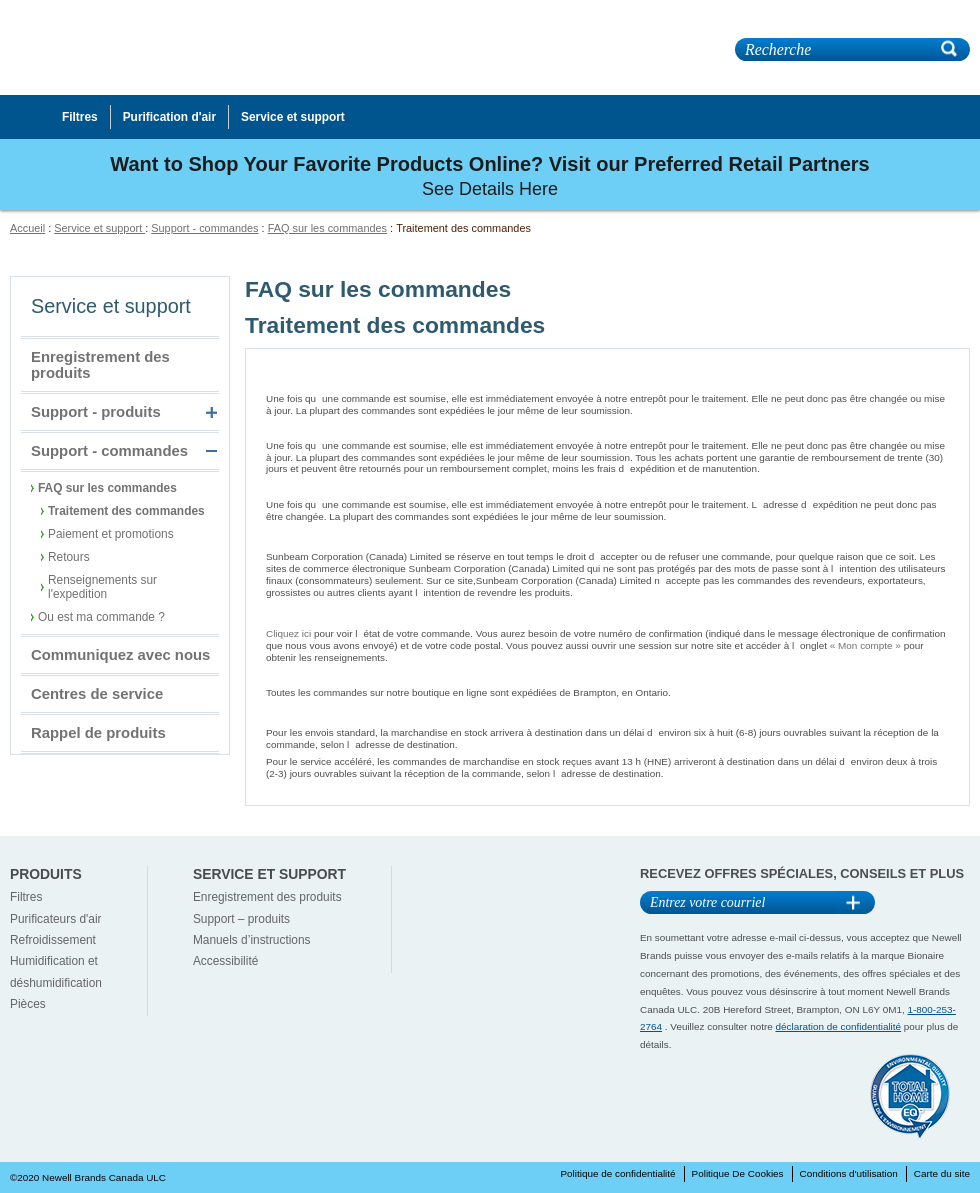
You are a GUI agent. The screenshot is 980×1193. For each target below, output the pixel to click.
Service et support (99, 228)
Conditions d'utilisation (849, 1173)
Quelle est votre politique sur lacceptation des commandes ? (460, 534)
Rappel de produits (98, 733)
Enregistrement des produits (100, 365)
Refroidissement (53, 940)
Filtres (26, 897)
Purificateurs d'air (56, 919)
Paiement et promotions (111, 534)
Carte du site (942, 1173)
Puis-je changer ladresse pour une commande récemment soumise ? (483, 487)
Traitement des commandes (126, 511)
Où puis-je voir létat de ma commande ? (401, 616)
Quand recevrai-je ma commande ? (384, 710)
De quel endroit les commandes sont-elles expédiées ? (439, 675)
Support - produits (96, 412)
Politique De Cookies (738, 1173)
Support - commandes (204, 228)
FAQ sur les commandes (327, 228)
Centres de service (97, 694)
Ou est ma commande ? (101, 617)
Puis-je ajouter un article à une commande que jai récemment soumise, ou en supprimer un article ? (570, 381)
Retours (69, 557)
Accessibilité (225, 961)
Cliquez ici (288, 633)
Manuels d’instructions (252, 940)
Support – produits (241, 919)
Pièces (28, 1004)
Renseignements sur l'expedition (102, 587)
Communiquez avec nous (120, 655)
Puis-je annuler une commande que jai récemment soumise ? (461, 428)
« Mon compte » (865, 645)
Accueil (27, 228)
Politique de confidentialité (617, 1173)
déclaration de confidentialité (839, 1026)
